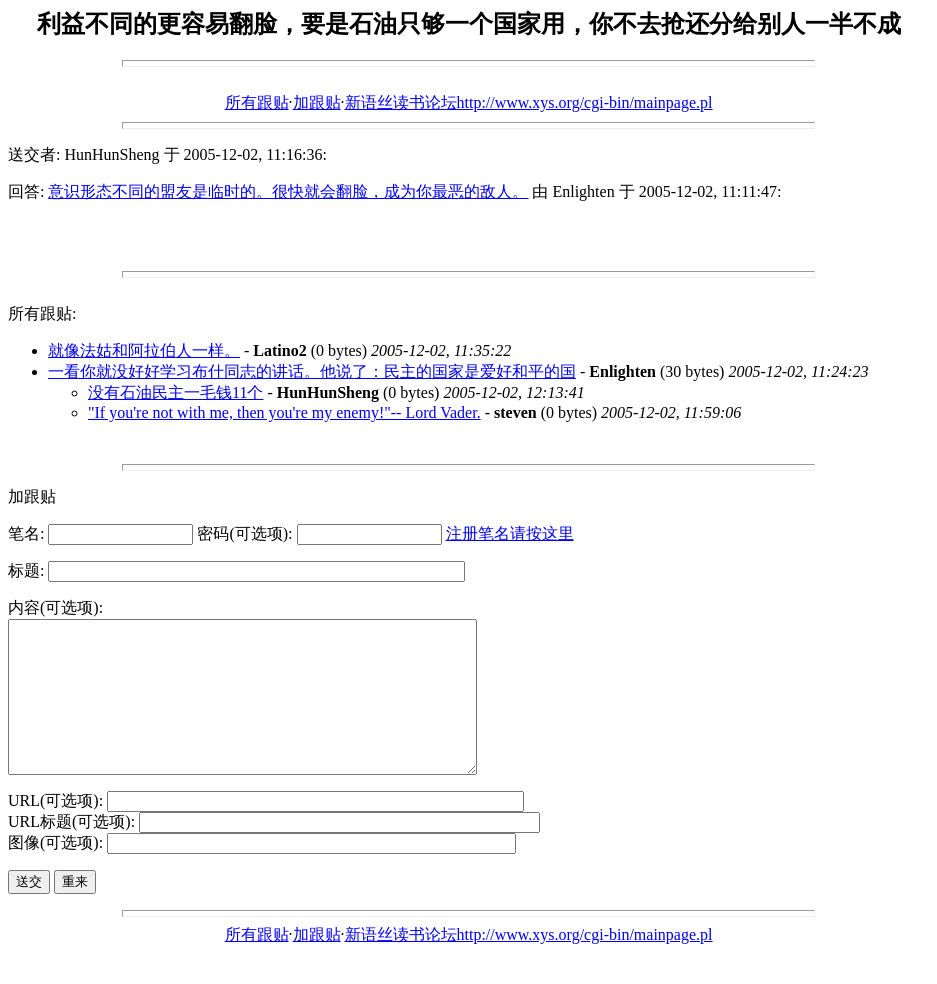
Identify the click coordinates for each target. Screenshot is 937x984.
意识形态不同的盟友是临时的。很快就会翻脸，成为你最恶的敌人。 (288, 191)
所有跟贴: (42, 313)
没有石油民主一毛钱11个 (175, 392)
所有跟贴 (257, 102)
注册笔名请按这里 (510, 533)
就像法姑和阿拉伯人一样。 (144, 350)
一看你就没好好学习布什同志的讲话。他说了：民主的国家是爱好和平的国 (312, 371)
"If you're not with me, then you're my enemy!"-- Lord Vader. (284, 412)
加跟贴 (317, 102)
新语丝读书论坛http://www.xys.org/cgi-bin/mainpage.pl (529, 102)
